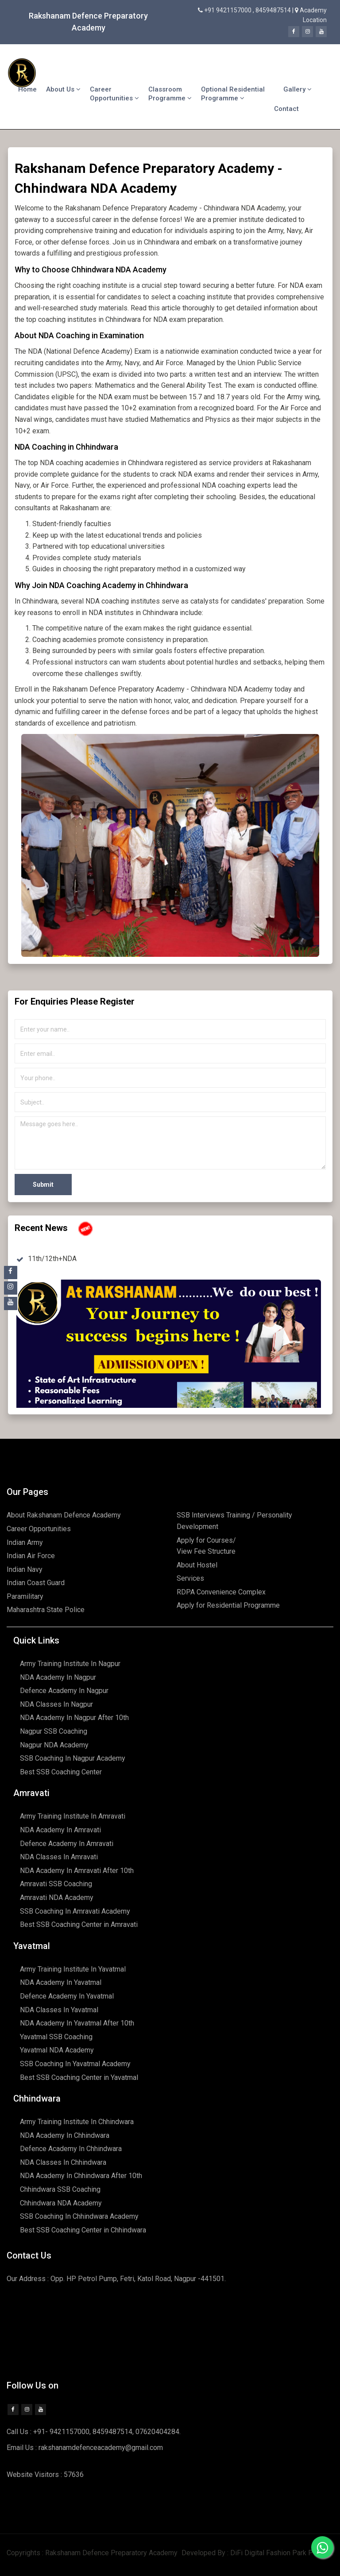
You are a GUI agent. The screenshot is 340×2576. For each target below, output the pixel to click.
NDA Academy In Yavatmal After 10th (77, 2023)
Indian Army (25, 1542)
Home (27, 89)
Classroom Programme (170, 93)
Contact (286, 109)
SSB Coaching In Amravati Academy (75, 1911)
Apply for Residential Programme (228, 1605)
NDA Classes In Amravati (59, 1857)
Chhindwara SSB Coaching (60, 2189)
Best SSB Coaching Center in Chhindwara (83, 2230)
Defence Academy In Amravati (66, 1843)
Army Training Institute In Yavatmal (73, 1969)
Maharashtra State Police (46, 1609)
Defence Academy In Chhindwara (71, 2148)
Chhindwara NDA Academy (61, 2203)
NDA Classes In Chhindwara (63, 2162)
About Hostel (197, 1565)
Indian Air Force (31, 1556)
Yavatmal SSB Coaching (56, 2037)
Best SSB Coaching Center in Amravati (79, 1924)
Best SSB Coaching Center (61, 1772)
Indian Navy (24, 1569)
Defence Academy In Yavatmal (67, 1996)
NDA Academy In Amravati (60, 1830)
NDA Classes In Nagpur (56, 1704)
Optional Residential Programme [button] (233, 93)
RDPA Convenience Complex (221, 1592)
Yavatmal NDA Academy (57, 2050)
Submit (43, 1184)
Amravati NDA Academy (56, 1897)
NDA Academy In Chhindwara (64, 2135)
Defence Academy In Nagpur (64, 1690)
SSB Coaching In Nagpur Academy (72, 1758)
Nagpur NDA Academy (54, 1745)
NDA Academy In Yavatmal (60, 1982)
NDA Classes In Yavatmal (59, 2010)
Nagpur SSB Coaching (53, 1731)
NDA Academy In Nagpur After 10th (74, 1717)
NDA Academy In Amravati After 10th (77, 1870)
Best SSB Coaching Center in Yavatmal (79, 2077)
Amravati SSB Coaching (56, 1884)
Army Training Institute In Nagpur (70, 1663)
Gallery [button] (297, 89)
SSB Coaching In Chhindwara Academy (79, 2216)
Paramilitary (25, 1596)
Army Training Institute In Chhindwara (77, 2121)
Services (190, 1578)
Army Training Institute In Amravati (72, 1816)
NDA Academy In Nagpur (58, 1677)
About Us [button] (63, 89)
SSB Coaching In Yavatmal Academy (75, 2064)
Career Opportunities (114, 93)
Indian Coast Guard (36, 1582)
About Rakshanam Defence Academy (64, 1515)
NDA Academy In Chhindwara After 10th (81, 2175)
